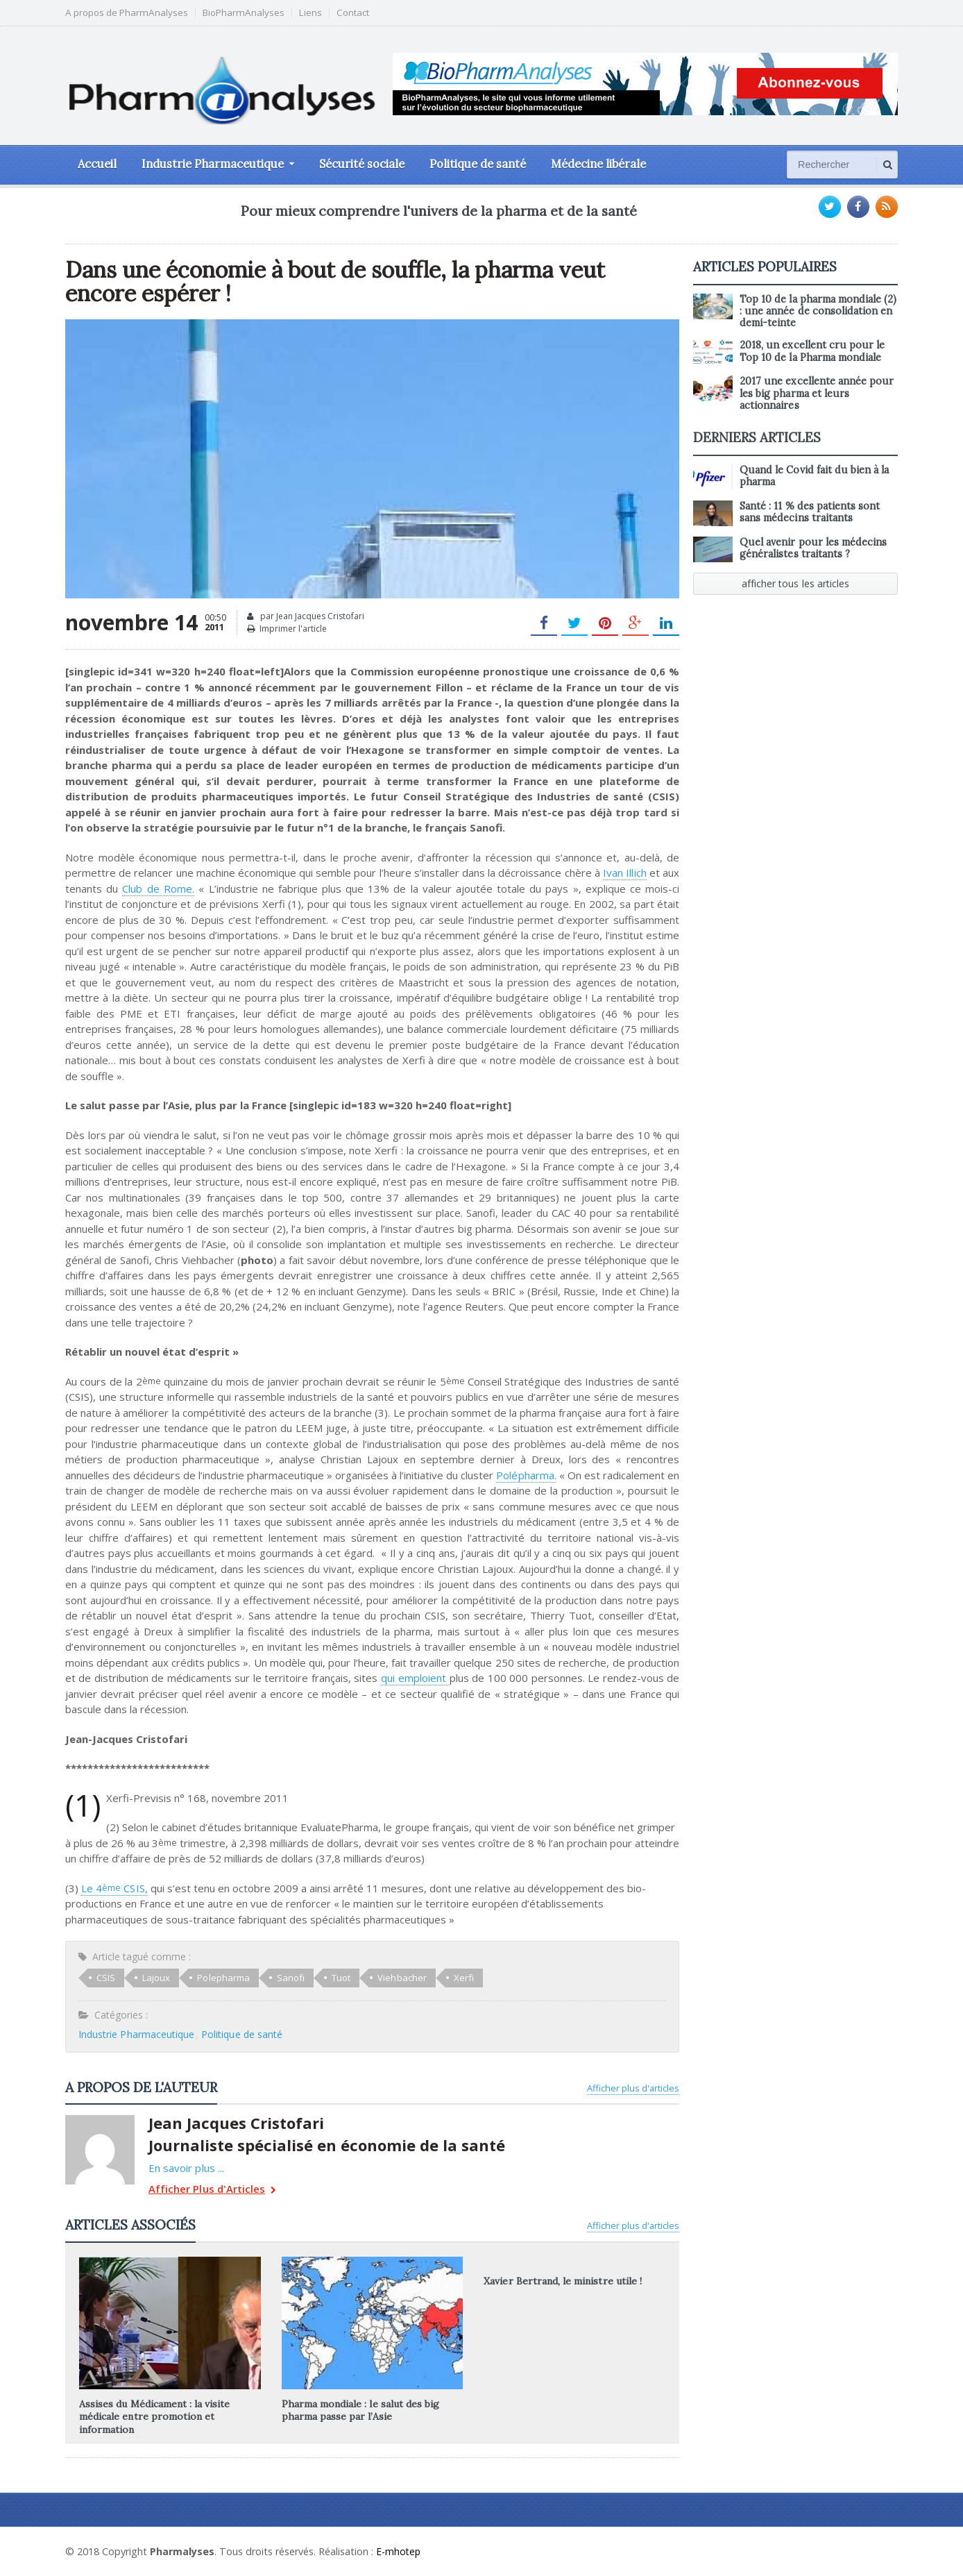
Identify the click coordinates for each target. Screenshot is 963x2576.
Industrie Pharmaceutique (136, 2034)
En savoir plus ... (185, 2168)
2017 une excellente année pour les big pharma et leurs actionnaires (816, 393)
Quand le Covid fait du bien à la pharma (814, 476)
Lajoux (156, 1977)
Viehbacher (401, 1977)
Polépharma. (526, 1475)
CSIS (105, 1977)
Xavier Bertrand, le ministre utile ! (562, 2281)
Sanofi (290, 1977)
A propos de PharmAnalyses (126, 12)
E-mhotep (399, 2551)
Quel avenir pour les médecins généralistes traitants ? (813, 548)
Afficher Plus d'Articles (210, 2190)
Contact (352, 12)
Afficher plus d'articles (633, 2088)
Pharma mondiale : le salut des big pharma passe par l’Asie (360, 2410)
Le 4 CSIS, (114, 1888)
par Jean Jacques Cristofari (305, 616)
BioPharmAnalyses (243, 12)
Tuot (340, 1977)
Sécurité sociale (361, 163)
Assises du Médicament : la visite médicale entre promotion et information (154, 2416)
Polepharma (223, 1977)
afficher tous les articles (795, 583)
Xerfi (462, 1977)
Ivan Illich (624, 872)
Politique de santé (477, 163)
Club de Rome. (158, 888)
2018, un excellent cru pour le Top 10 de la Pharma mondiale (812, 351)
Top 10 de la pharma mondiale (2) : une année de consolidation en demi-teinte (818, 311)
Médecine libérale (598, 163)
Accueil (97, 163)
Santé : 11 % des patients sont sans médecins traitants (809, 512)
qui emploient (415, 1678)
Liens (310, 12)
